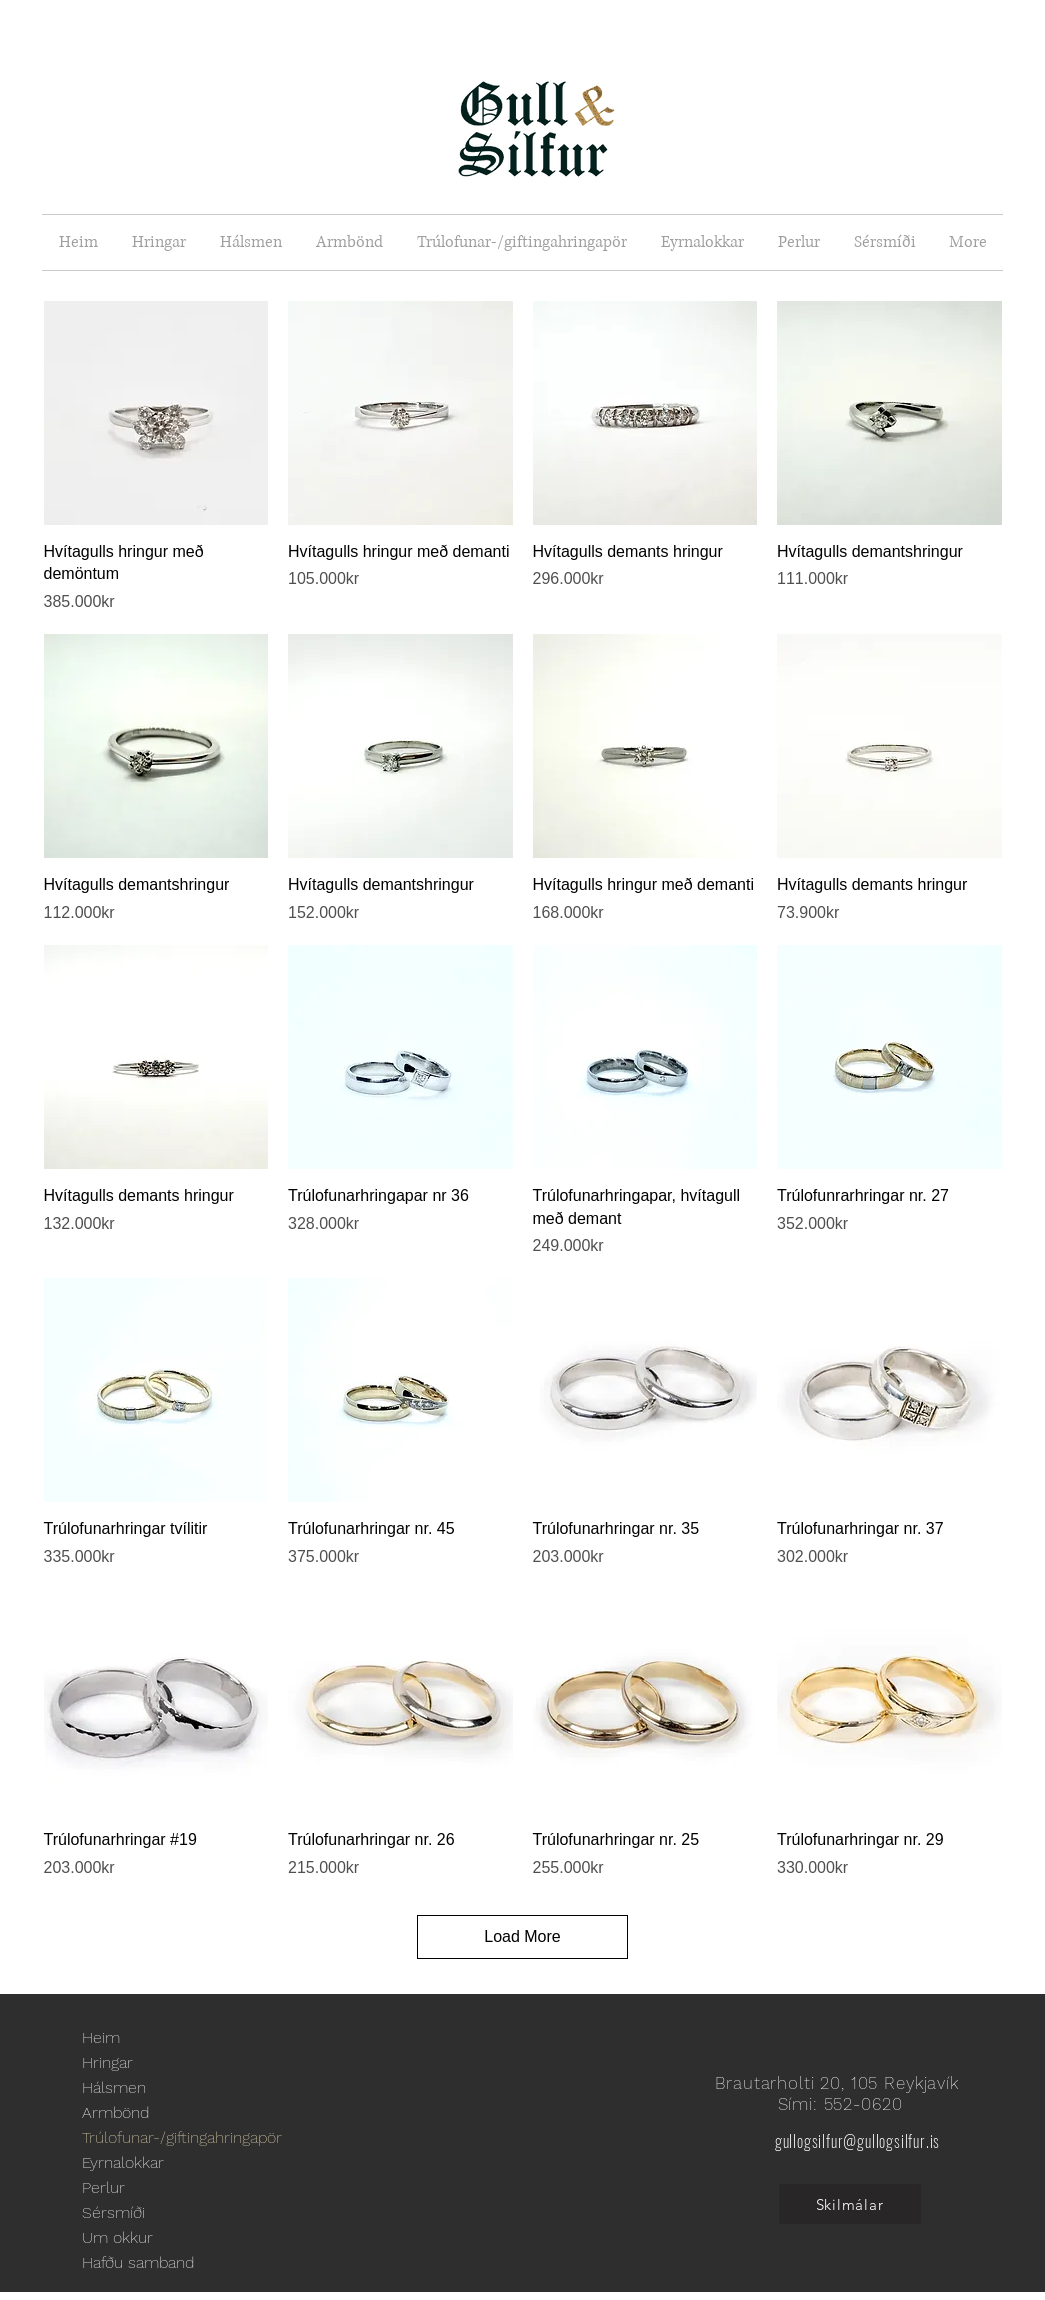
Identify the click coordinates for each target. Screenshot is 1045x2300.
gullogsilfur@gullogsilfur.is (857, 2141)
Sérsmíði (113, 2212)
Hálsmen (114, 2087)
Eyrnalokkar (123, 2162)
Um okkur (117, 2237)
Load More (522, 1936)
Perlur (103, 2187)
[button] (159, 242)
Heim (101, 2037)
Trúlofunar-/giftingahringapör (182, 2137)
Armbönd (115, 2112)
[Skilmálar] (850, 2204)
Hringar (107, 2062)
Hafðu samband (138, 2262)
